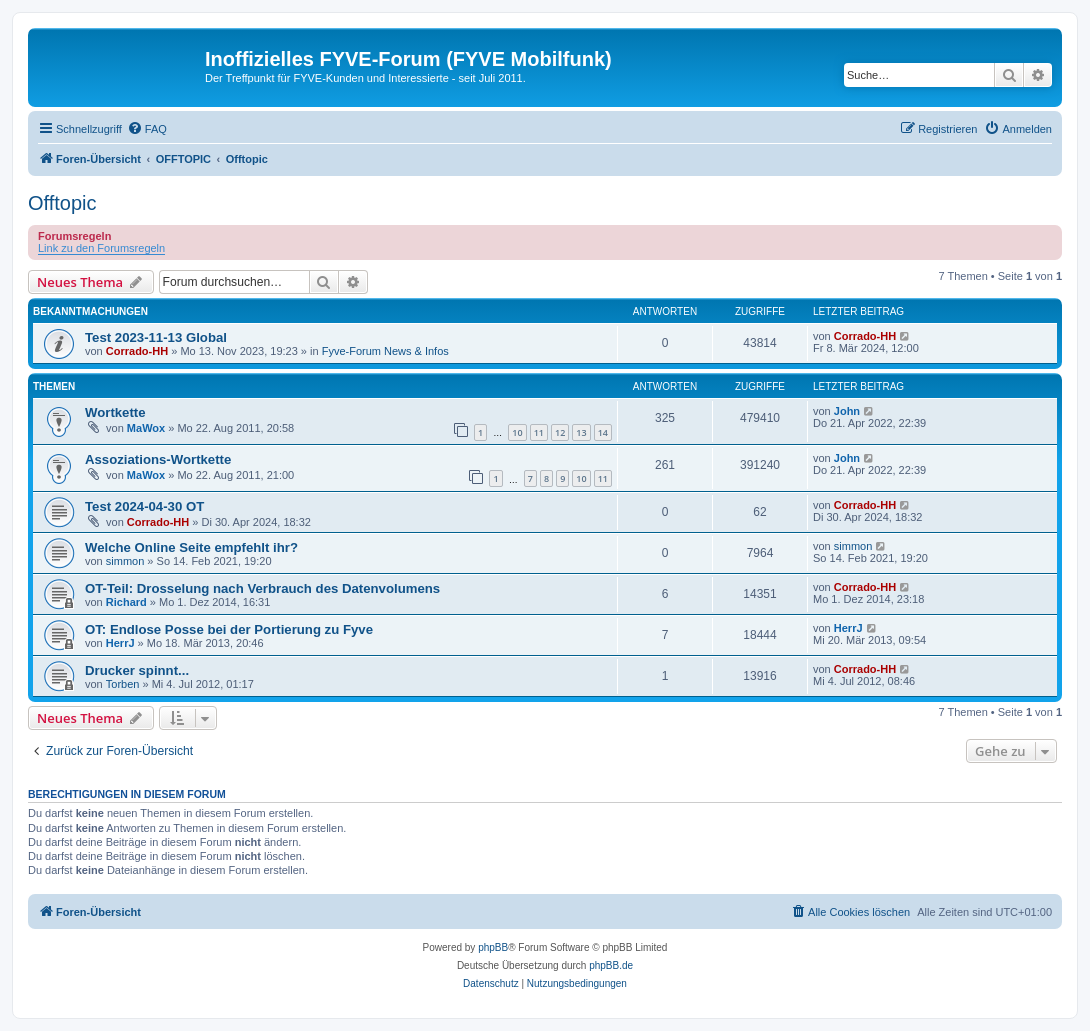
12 (560, 432)
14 (603, 432)
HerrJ (120, 643)
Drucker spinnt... (137, 670)
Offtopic (62, 203)
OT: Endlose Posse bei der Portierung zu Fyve (229, 629)
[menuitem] (147, 129)
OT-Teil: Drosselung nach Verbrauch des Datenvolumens (262, 588)
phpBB (493, 947)
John (847, 411)
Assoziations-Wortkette (158, 459)
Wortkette (115, 412)
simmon (125, 561)
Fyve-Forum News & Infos (385, 351)
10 (517, 432)
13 (581, 432)
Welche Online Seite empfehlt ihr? (191, 547)
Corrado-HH (137, 351)
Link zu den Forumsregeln (101, 248)
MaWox (146, 428)
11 (539, 432)
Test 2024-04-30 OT (144, 506)
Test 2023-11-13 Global (156, 337)
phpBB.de (611, 965)
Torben (123, 684)
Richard (126, 602)
